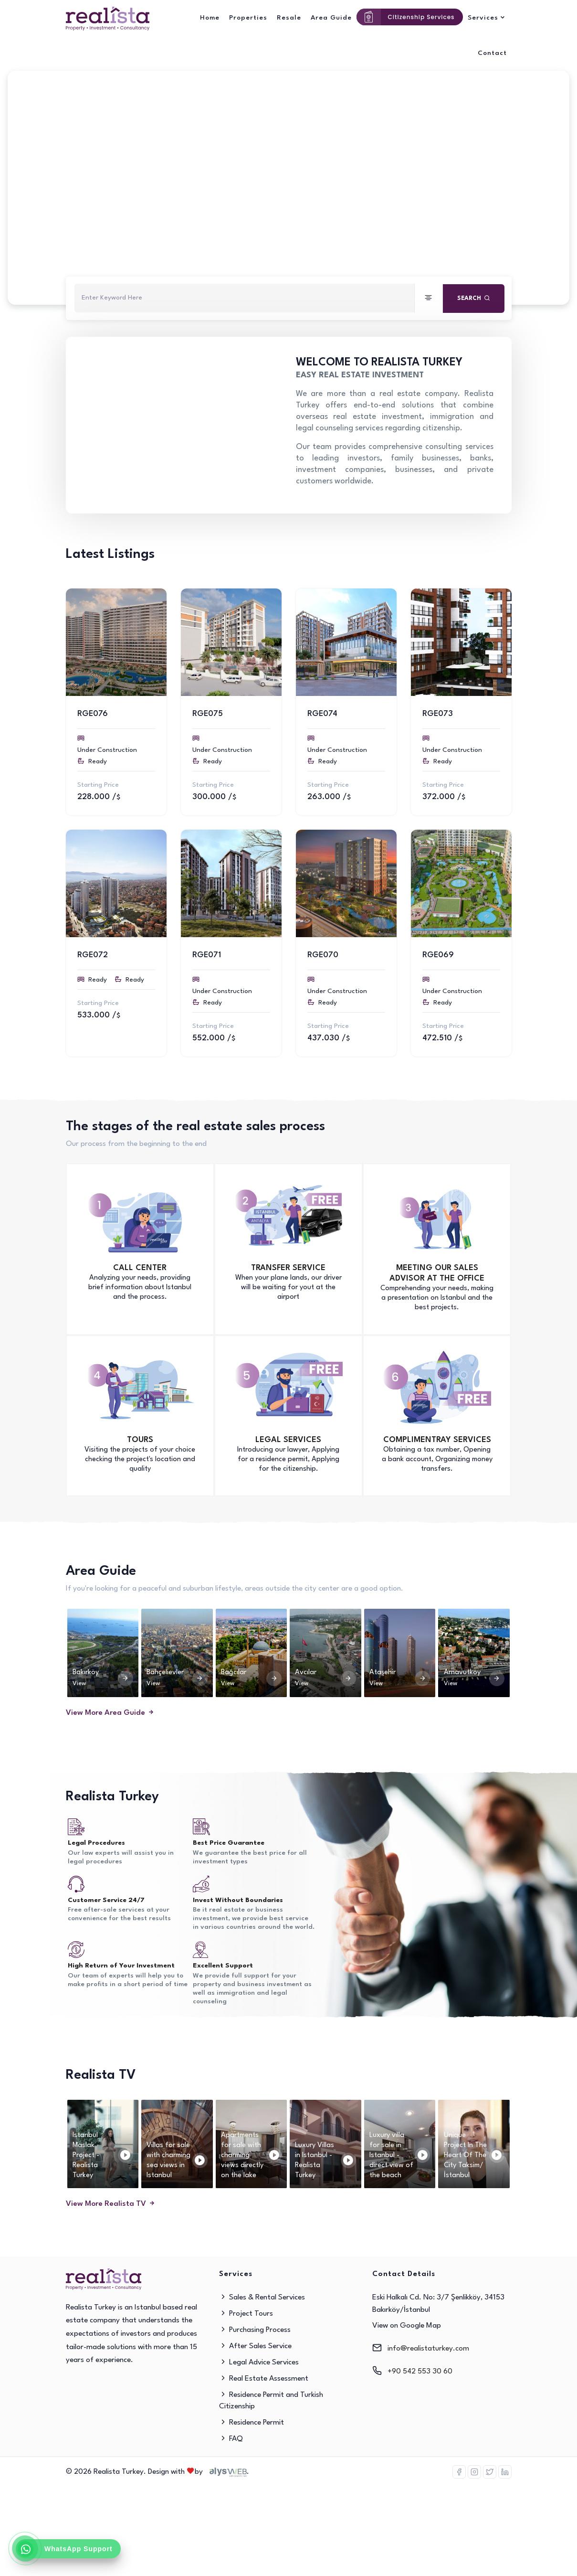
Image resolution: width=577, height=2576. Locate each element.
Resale (289, 17)
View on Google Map (406, 2326)
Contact (492, 53)
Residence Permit (251, 2422)
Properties (248, 17)
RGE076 (92, 714)
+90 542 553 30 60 (420, 2371)
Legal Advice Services (259, 2362)
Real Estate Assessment (263, 2379)
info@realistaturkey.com (428, 2348)
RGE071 (206, 955)
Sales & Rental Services (262, 2297)
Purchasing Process (255, 2330)
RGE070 (322, 955)
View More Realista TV (111, 2204)
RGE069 (438, 955)
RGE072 (92, 955)
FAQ (231, 2439)
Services (483, 17)
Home (210, 17)
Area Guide (331, 17)
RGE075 (207, 714)
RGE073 (437, 714)
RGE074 (322, 714)
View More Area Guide (110, 1713)
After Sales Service (255, 2346)
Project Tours (246, 2314)
